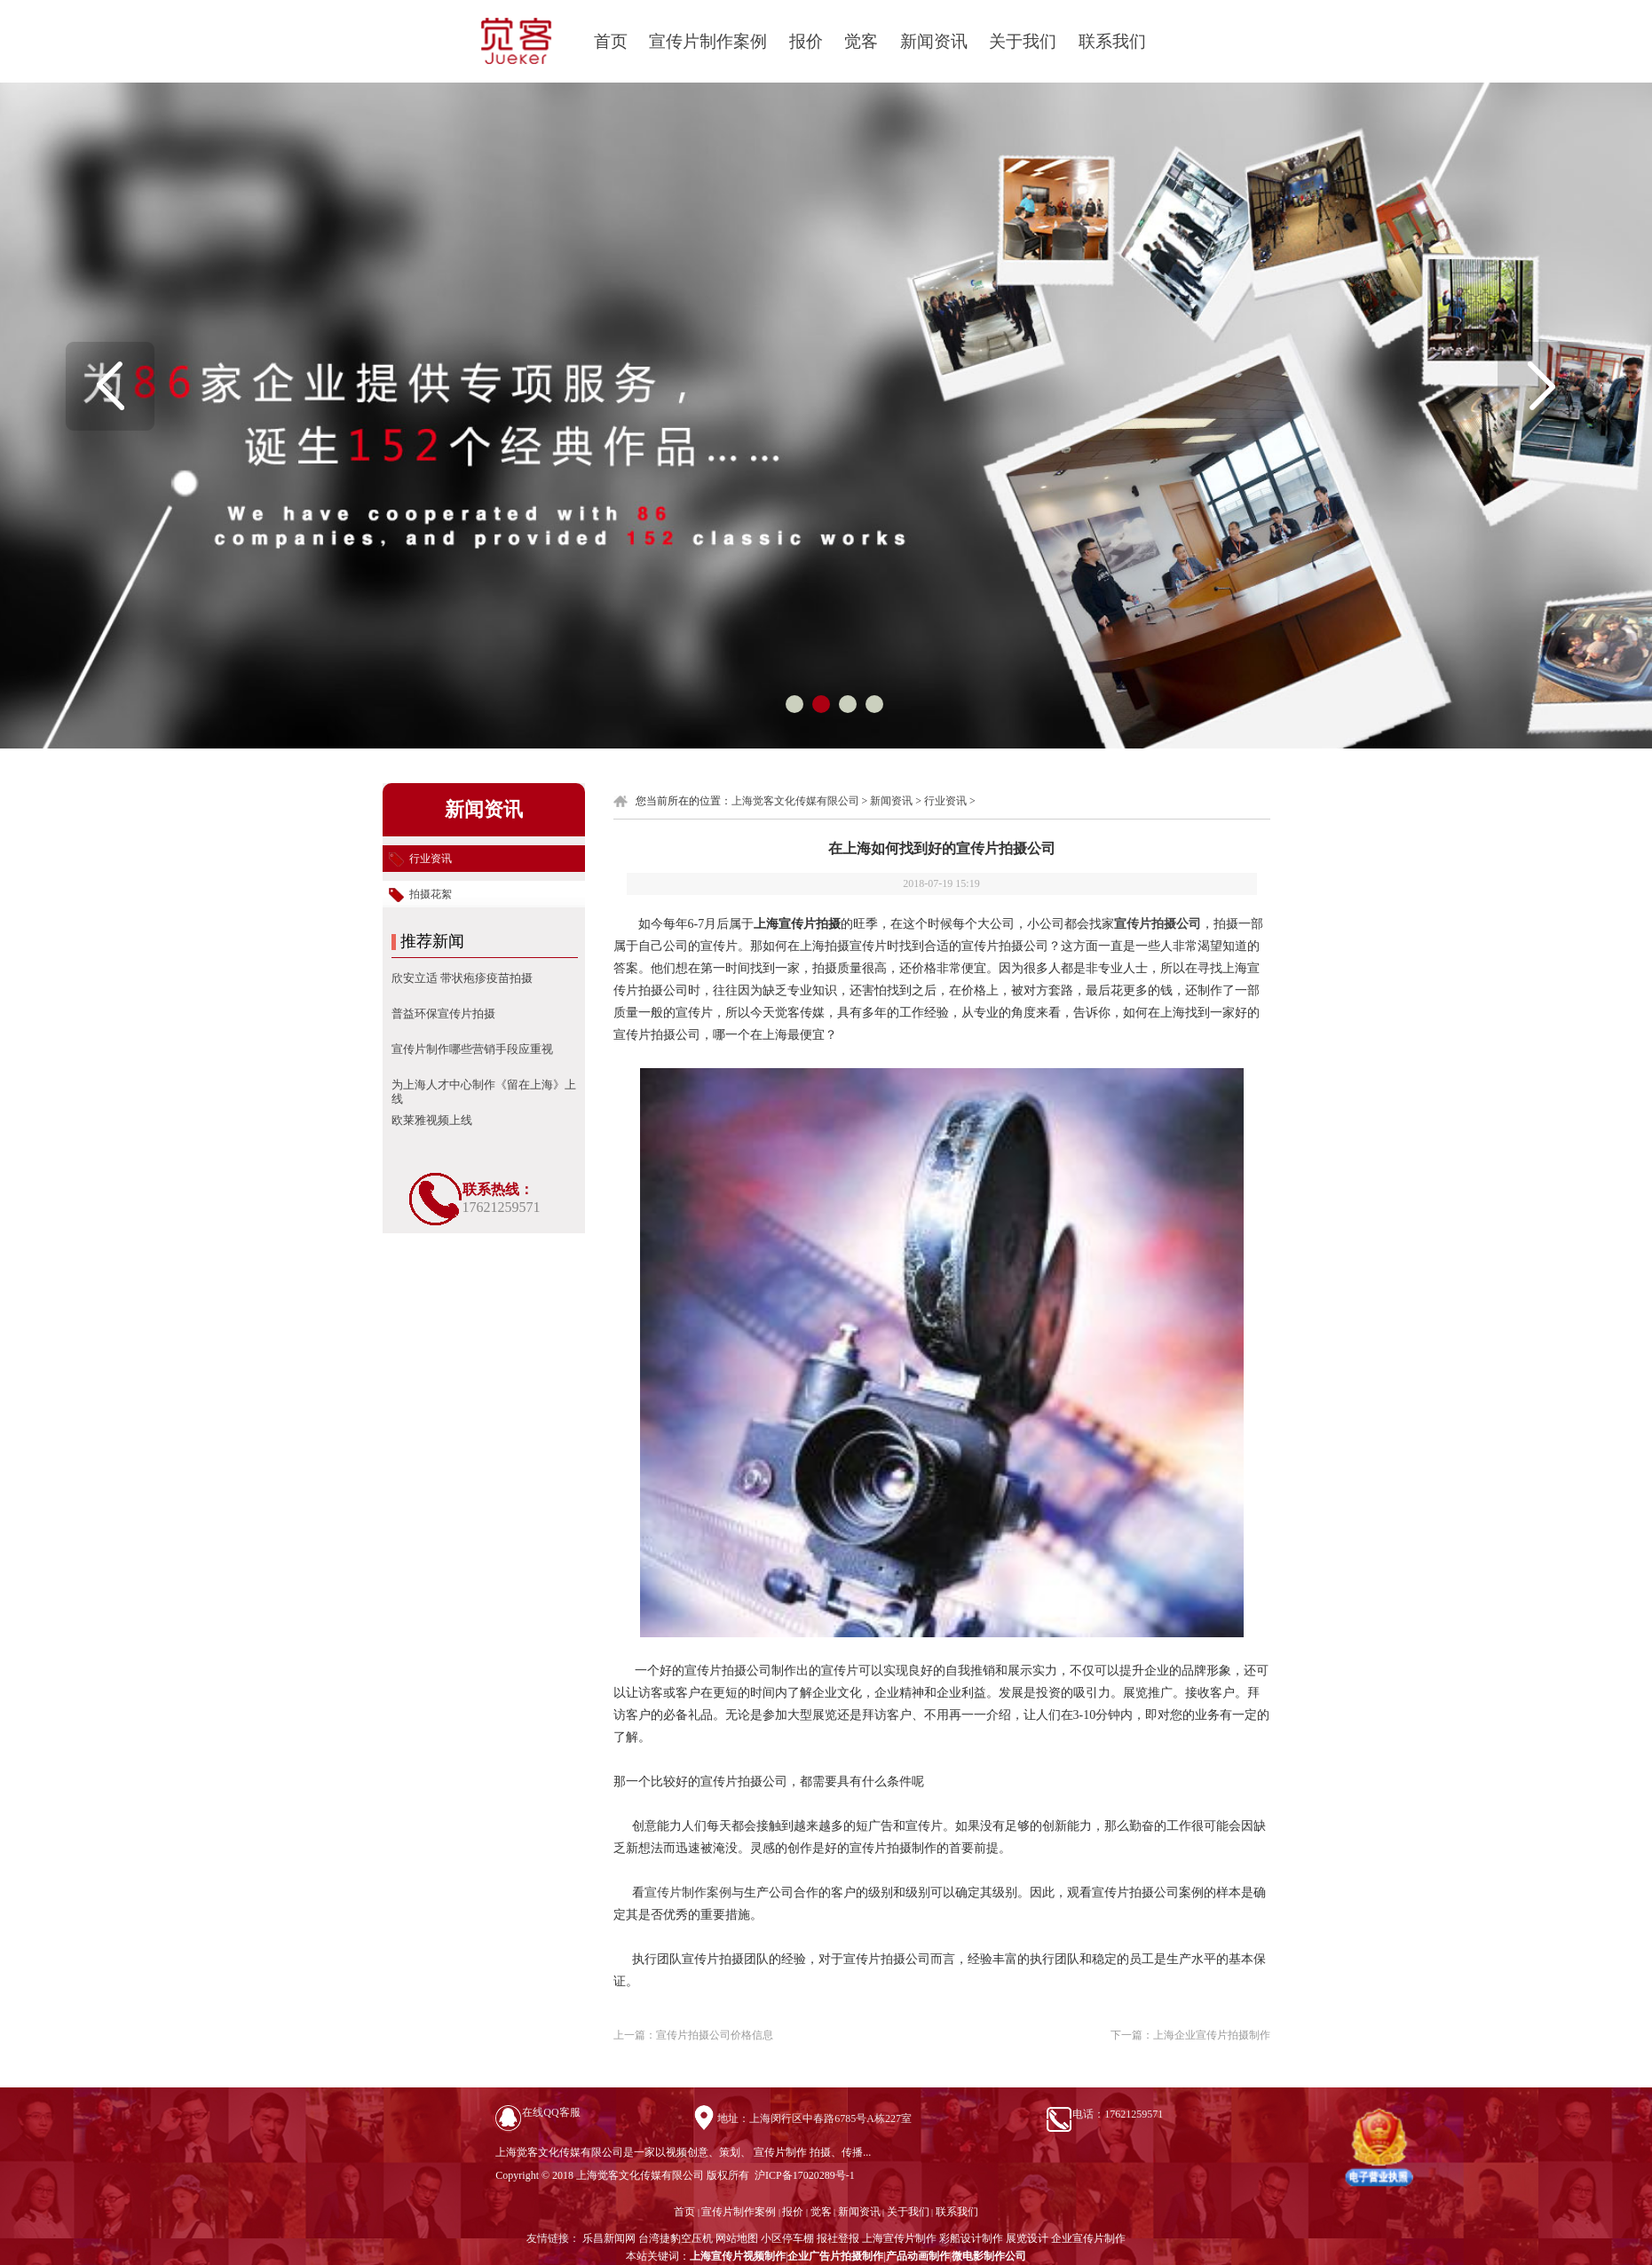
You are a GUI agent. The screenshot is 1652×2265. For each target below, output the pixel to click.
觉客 (861, 41)
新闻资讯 (934, 41)
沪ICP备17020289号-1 (803, 2175)
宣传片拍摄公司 (1157, 924)
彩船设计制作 (971, 2238)
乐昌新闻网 (609, 2238)
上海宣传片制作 (899, 2238)
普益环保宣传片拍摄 (443, 1013)
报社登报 (838, 2238)
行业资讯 (945, 801)
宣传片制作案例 (708, 41)
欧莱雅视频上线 (431, 1120)
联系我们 (1112, 41)
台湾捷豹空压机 (675, 2238)
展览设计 (1027, 2238)
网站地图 (736, 2238)
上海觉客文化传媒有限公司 (795, 801)
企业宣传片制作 (1088, 2238)
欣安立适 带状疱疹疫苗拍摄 (462, 978)
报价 (806, 41)
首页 (611, 41)
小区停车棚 (787, 2238)
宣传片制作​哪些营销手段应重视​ (472, 1049)
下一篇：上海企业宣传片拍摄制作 (1190, 2035)
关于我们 (1022, 41)
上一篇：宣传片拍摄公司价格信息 (693, 2035)
